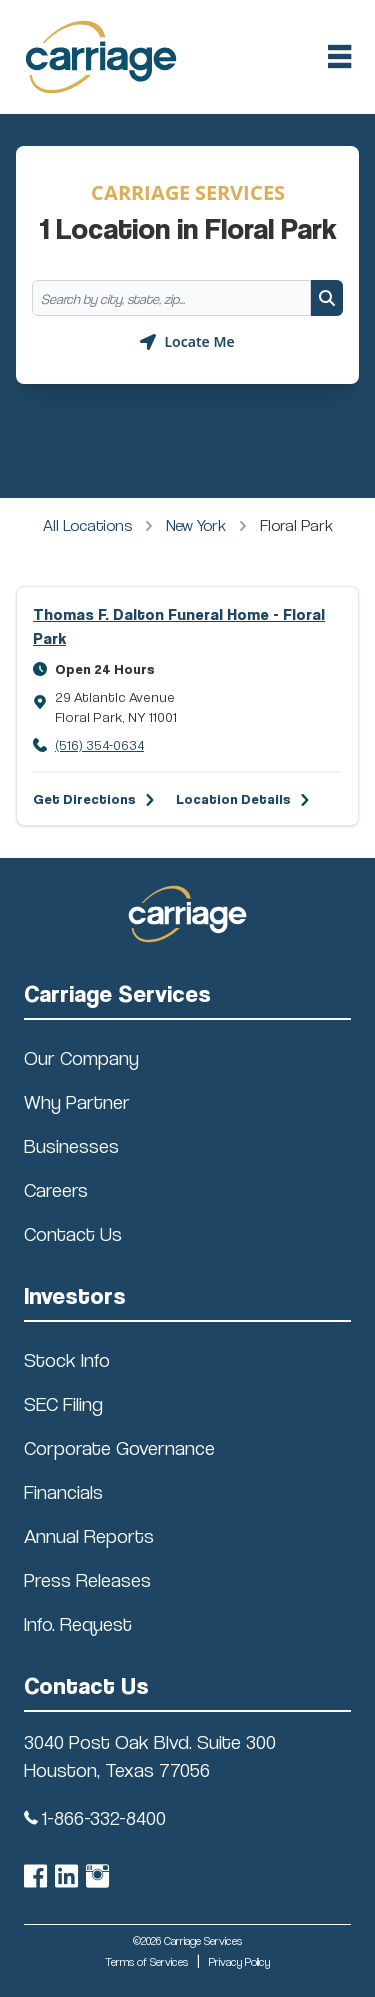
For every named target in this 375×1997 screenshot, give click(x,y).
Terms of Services (146, 1961)
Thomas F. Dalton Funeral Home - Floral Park (179, 626)
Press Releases (87, 1580)
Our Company (81, 1058)
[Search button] (327, 298)
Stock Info (67, 1360)
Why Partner (77, 1102)
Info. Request (78, 1624)
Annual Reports (89, 1536)
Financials (63, 1492)
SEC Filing (63, 1404)
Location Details (233, 798)
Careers (56, 1190)
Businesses (71, 1146)
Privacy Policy (239, 1961)
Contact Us (73, 1234)
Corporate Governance (119, 1448)
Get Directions (84, 798)
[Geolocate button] (187, 342)
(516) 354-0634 (99, 744)
